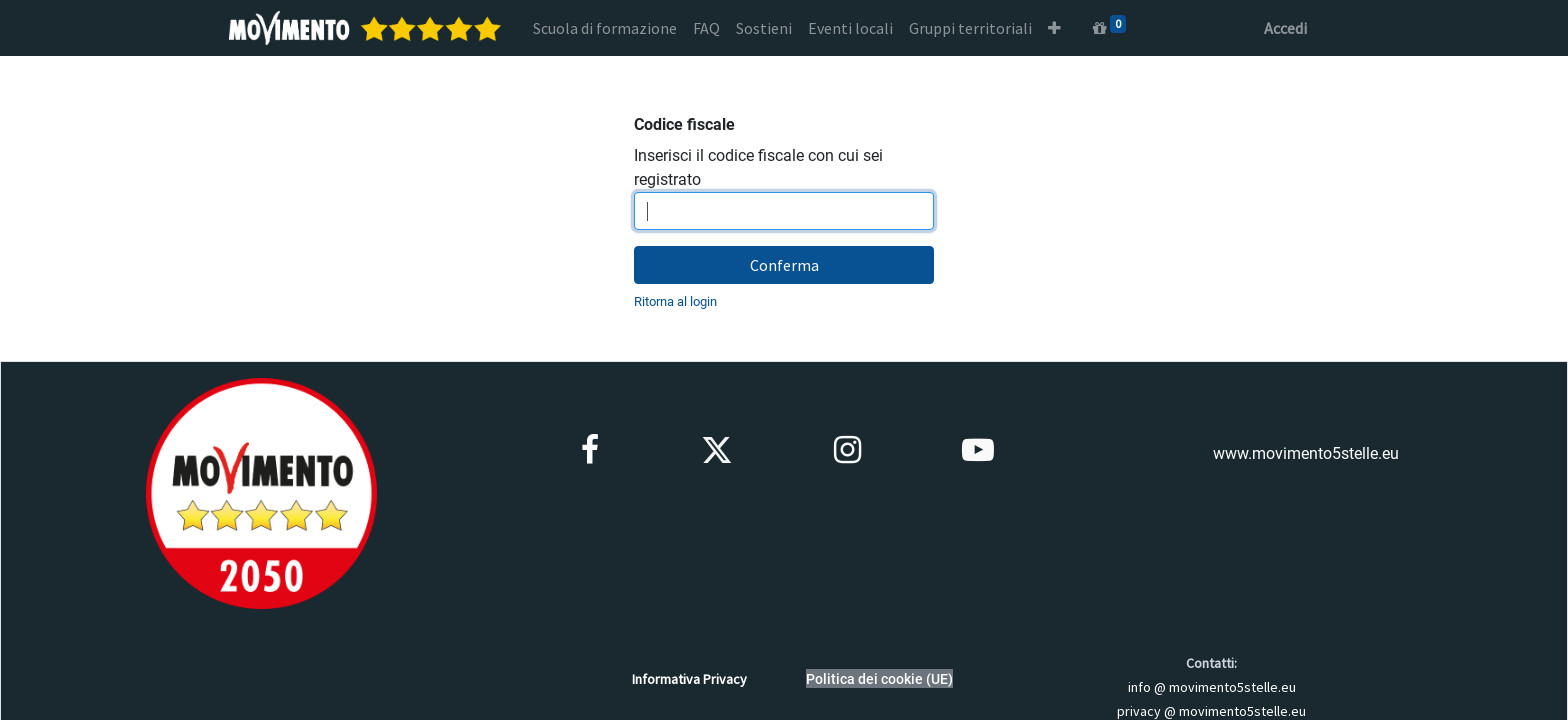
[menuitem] (605, 28)
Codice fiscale (684, 124)
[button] (1054, 28)
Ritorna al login (675, 301)
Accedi (1285, 28)
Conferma (784, 265)
